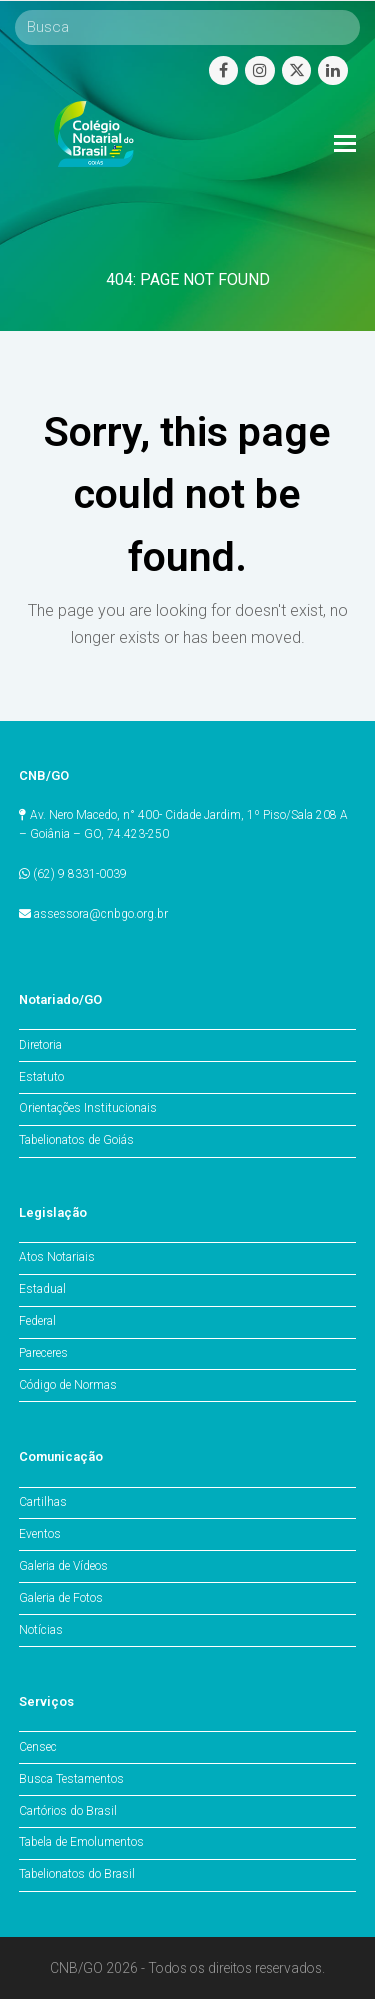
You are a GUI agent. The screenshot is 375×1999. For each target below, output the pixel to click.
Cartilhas (43, 1502)
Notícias (41, 1630)
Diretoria (40, 1045)
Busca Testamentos (71, 1779)
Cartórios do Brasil (68, 1811)
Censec (38, 1747)
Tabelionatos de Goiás (76, 1140)
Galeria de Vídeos (63, 1566)
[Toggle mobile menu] (345, 144)
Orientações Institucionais (88, 1108)
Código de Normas (68, 1385)
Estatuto (41, 1077)
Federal (37, 1321)
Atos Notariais (57, 1257)
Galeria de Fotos (61, 1598)
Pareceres (43, 1353)
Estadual (42, 1289)
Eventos (40, 1534)
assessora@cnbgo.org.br (101, 914)
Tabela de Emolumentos (81, 1842)
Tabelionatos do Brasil (77, 1874)
